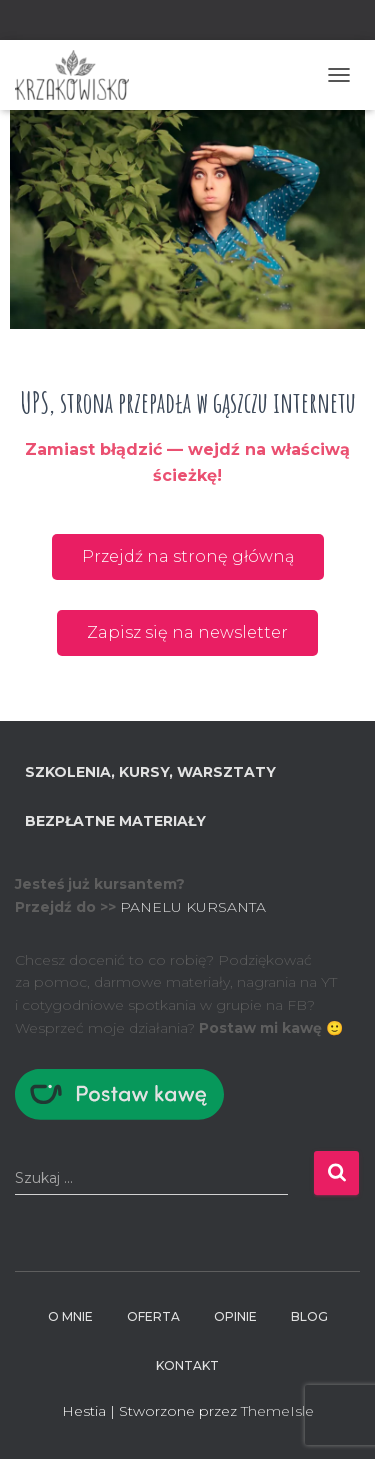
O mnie (70, 1316)
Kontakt (187, 1365)
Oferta (153, 1316)
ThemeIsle (277, 1411)
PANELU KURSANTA (193, 907)
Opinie (235, 1316)
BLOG (309, 1316)
